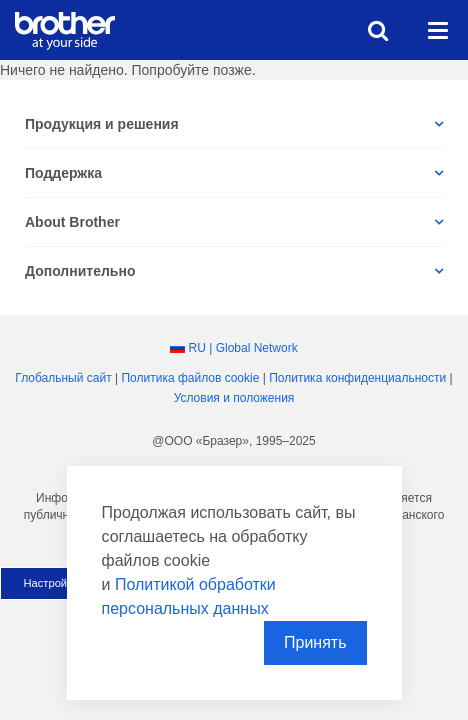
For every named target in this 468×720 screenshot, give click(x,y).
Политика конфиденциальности (357, 378)
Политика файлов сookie (190, 378)
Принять (315, 642)
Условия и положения (234, 398)
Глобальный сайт (63, 378)
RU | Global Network (243, 348)
